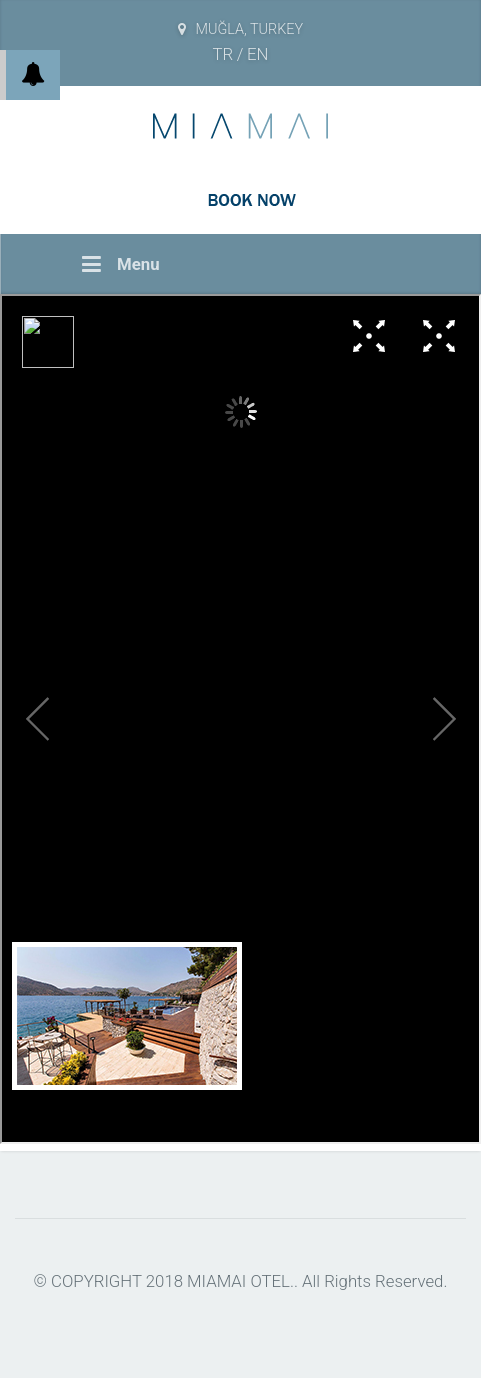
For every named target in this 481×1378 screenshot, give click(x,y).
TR (223, 54)
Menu (121, 264)
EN (257, 54)
